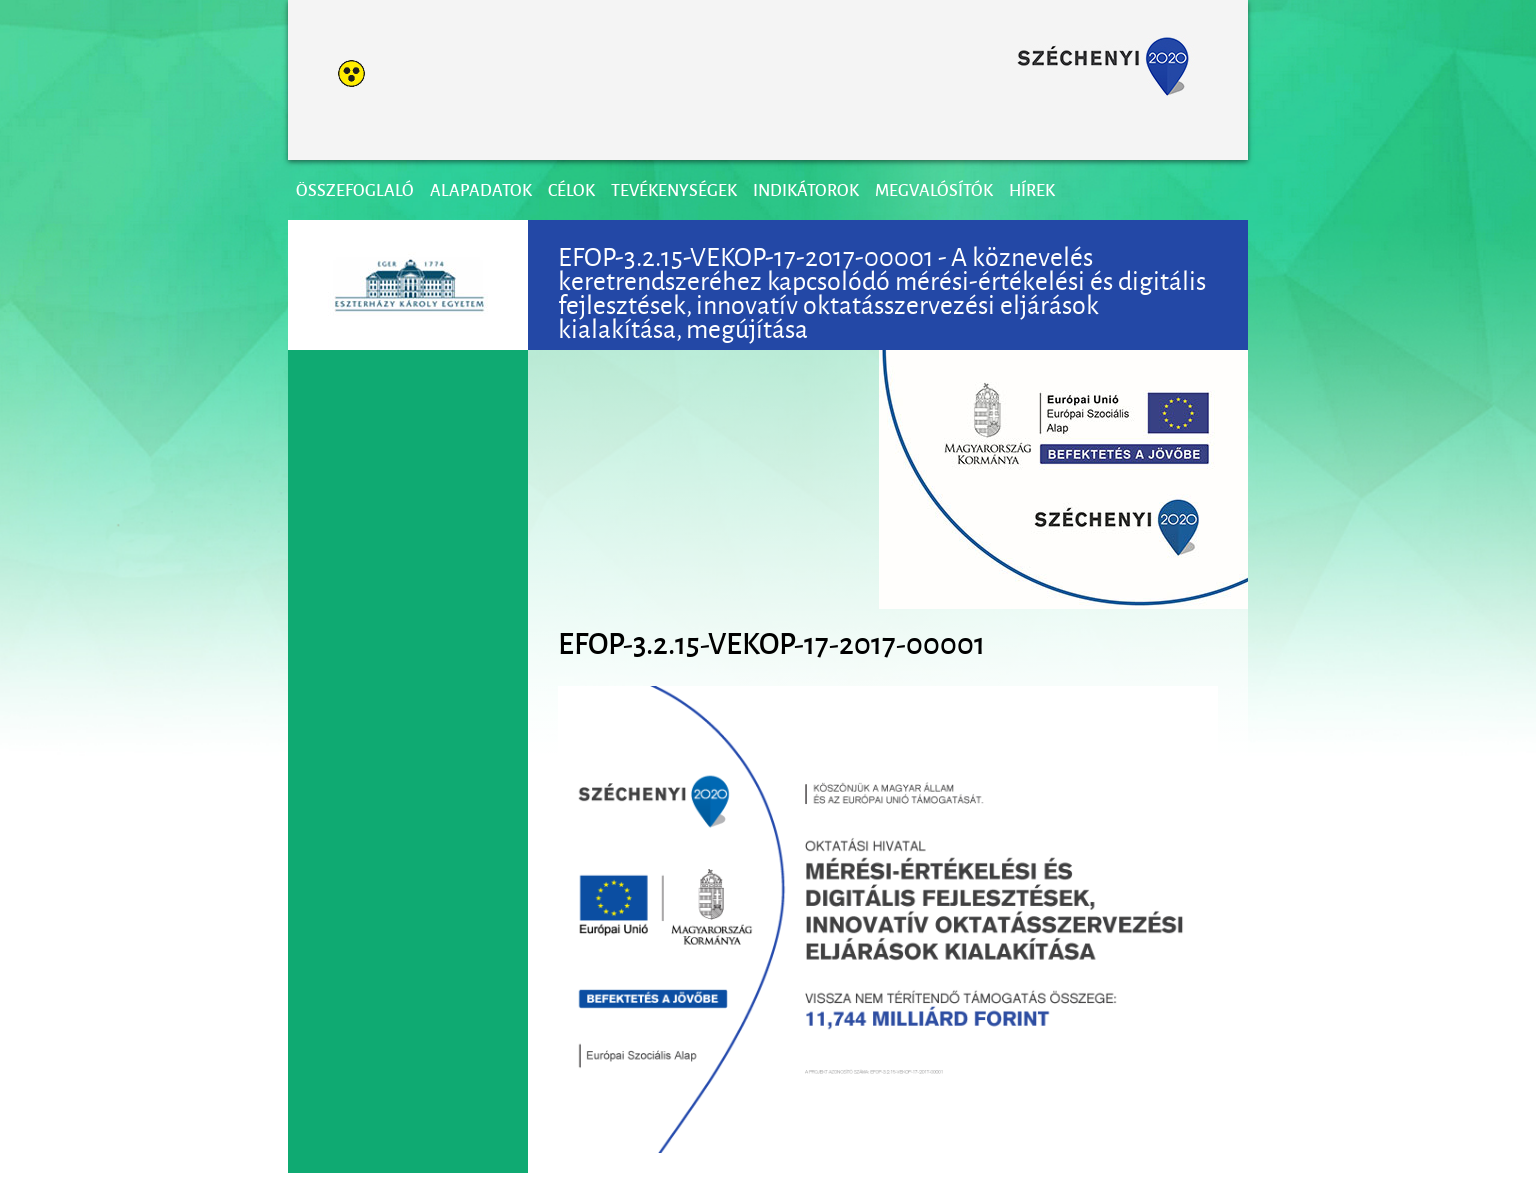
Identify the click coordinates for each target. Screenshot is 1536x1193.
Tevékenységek (674, 189)
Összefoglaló (355, 189)
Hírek (1032, 189)
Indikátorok (806, 189)
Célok (571, 189)
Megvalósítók (934, 189)
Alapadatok (481, 189)
